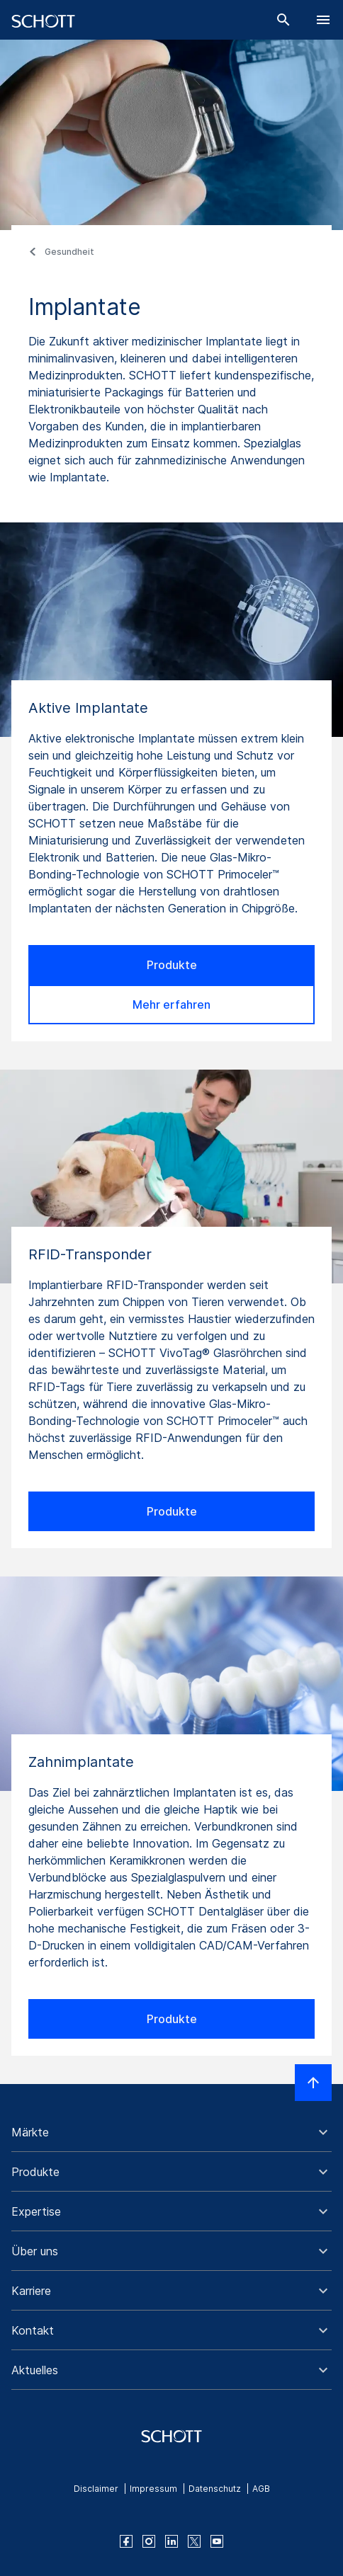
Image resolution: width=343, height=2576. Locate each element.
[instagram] (148, 2541)
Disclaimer (96, 2488)
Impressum (153, 2488)
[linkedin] (171, 2541)
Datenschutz (215, 2488)
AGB (261, 2488)
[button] (171, 2132)
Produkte (172, 965)
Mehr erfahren (171, 1004)
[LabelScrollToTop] (313, 2082)
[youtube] (216, 2541)
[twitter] (194, 2541)
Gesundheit (69, 251)
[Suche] (283, 19)
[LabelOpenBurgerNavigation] (323, 19)
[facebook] (126, 2541)
